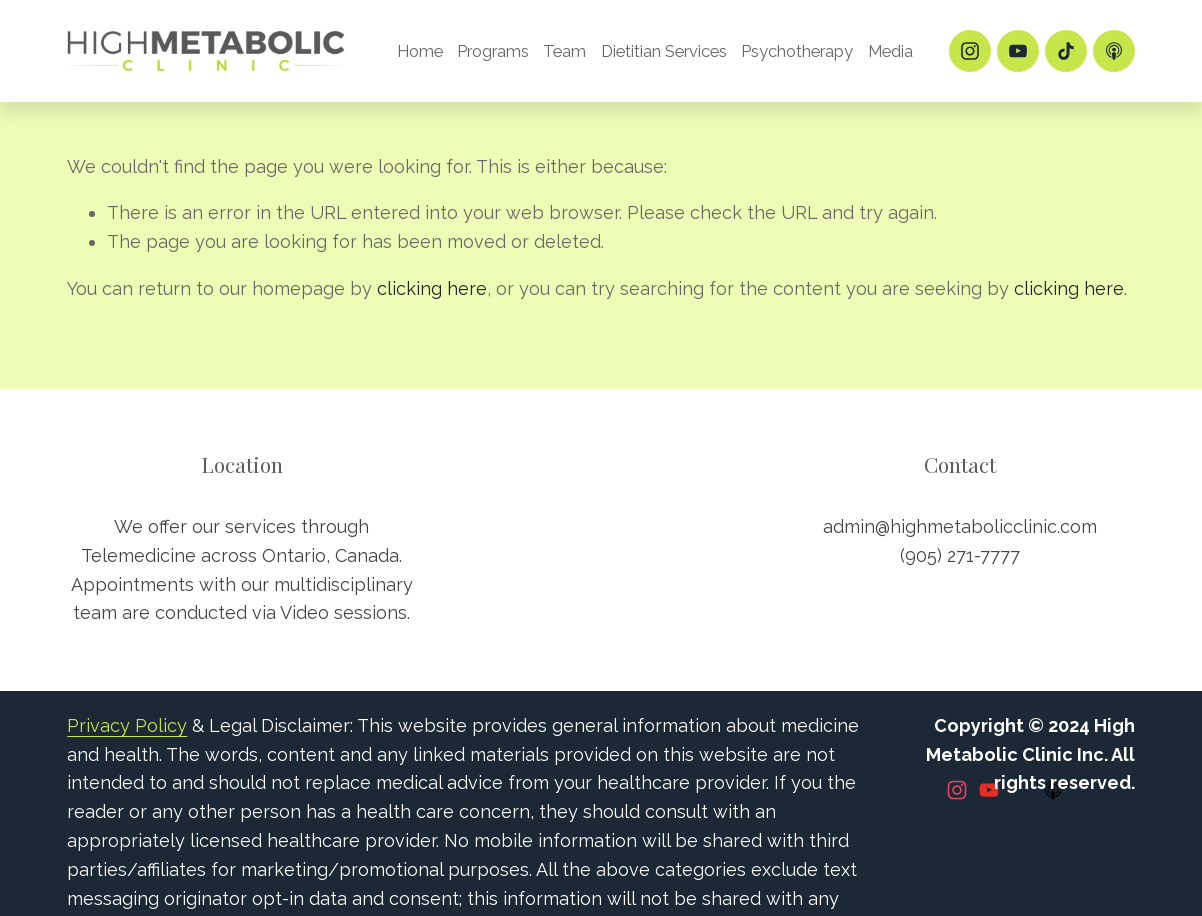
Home (420, 51)
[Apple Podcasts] (1114, 51)
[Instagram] (970, 51)
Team (564, 51)
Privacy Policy (127, 725)
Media (890, 51)
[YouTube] (1018, 51)
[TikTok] (1066, 51)
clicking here (432, 288)
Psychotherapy (797, 51)
